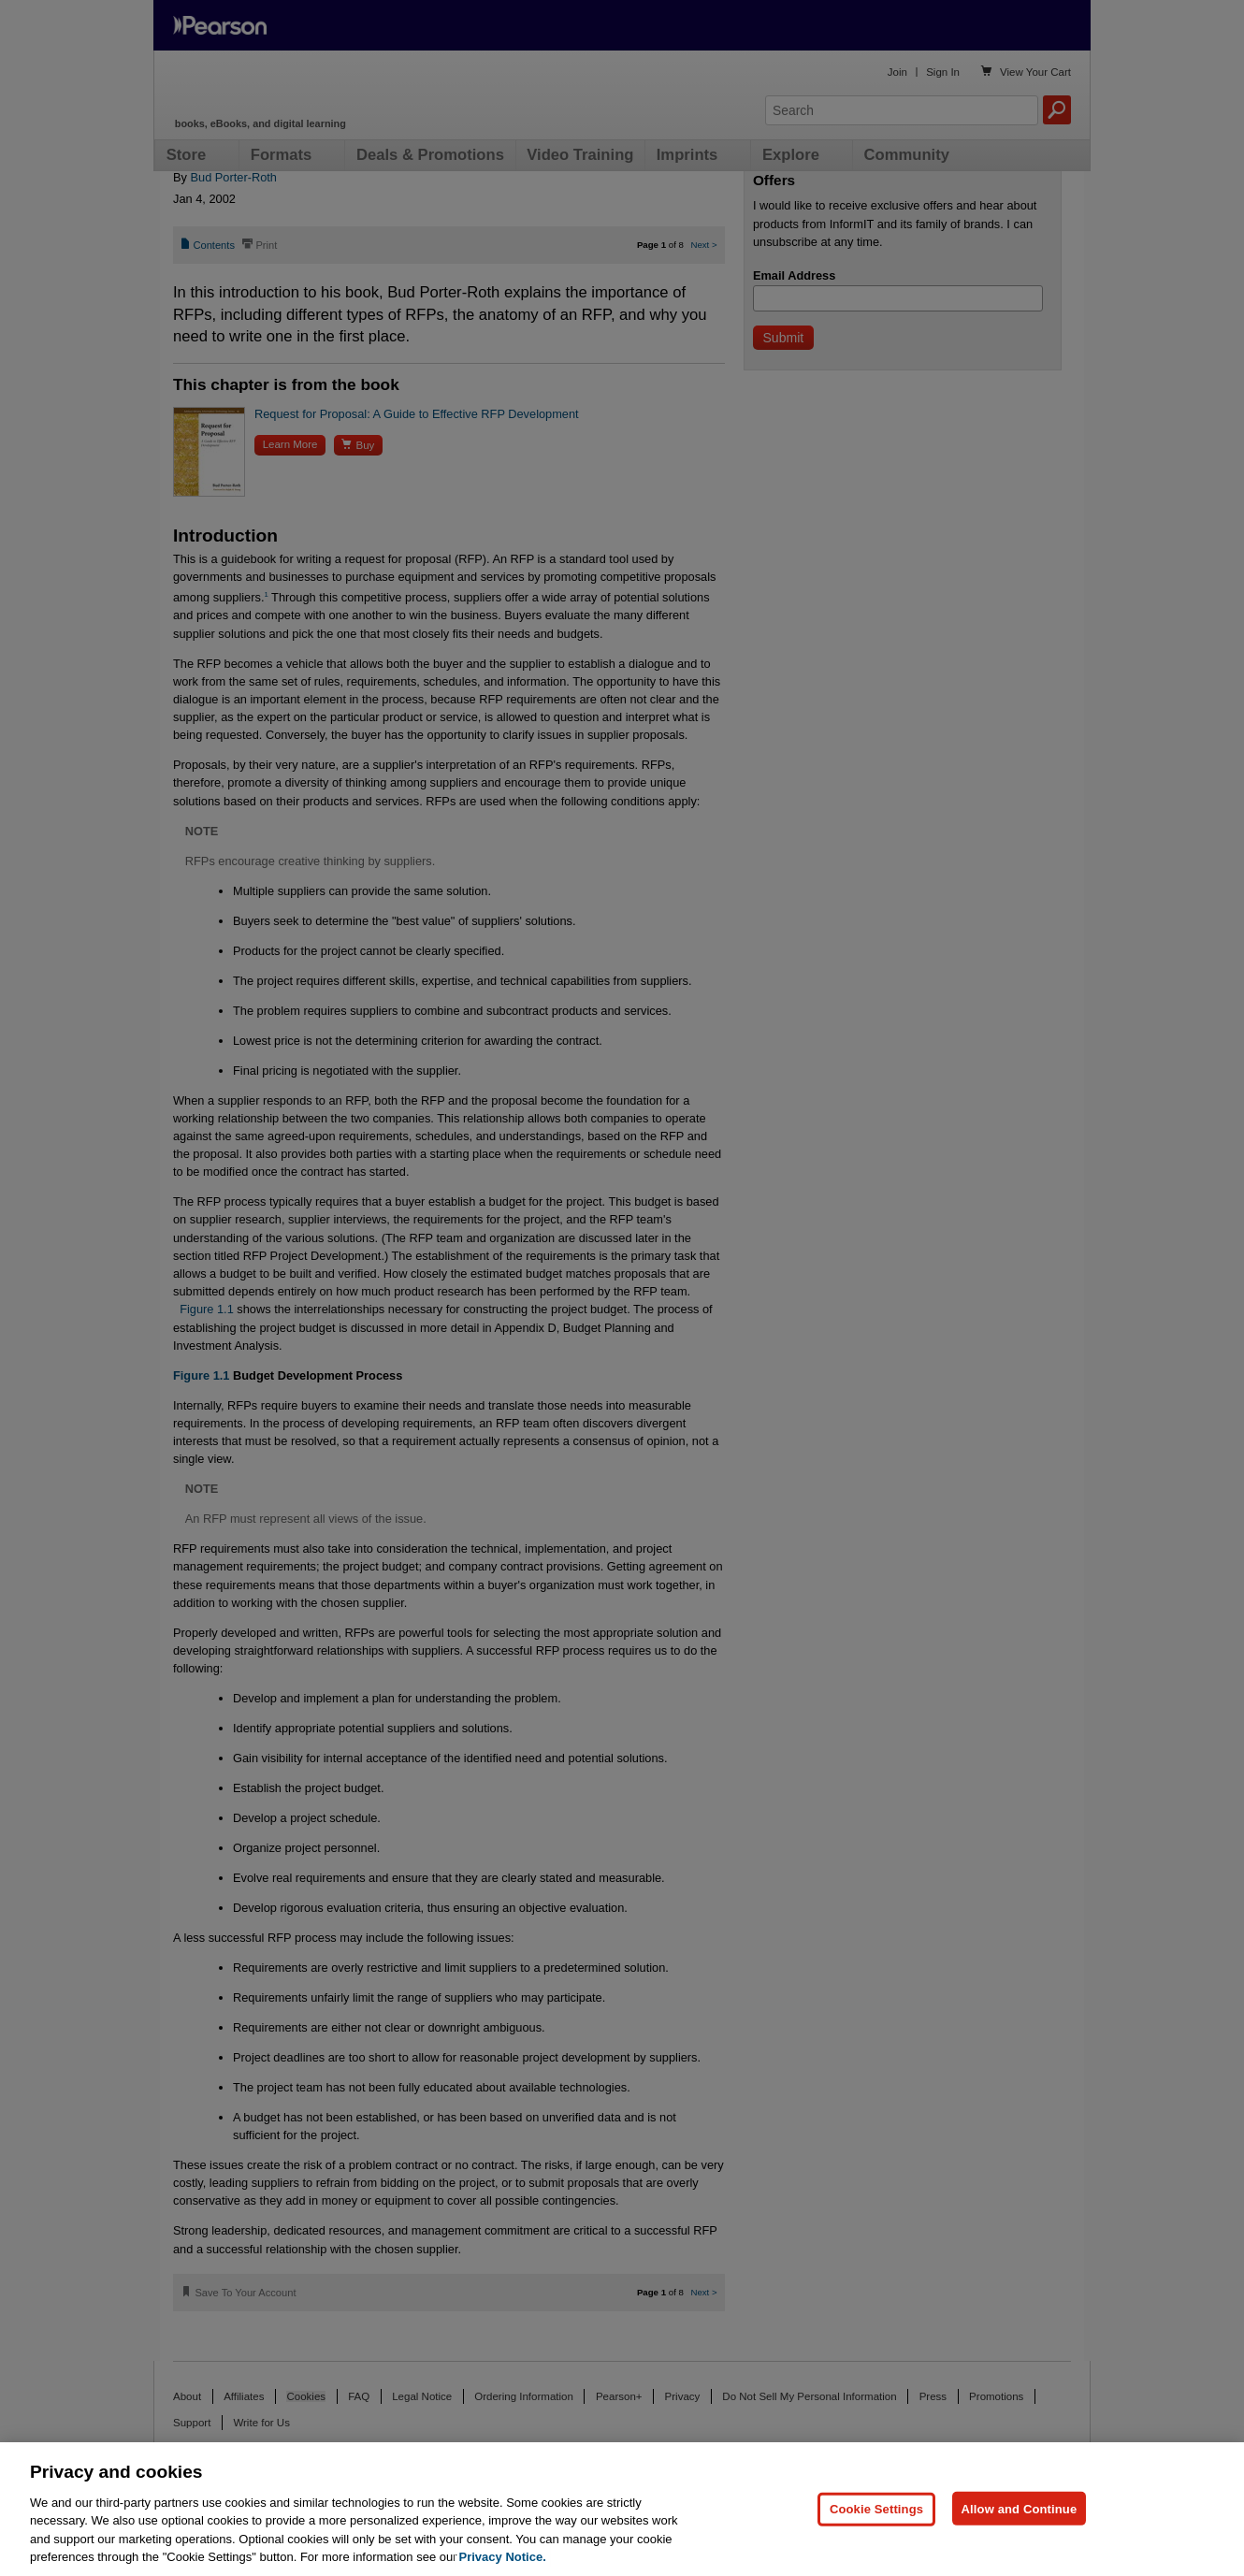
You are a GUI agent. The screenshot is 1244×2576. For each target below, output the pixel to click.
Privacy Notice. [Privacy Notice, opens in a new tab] (502, 2557)
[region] (622, 2509)
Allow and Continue (1020, 2508)
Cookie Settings (876, 2508)
